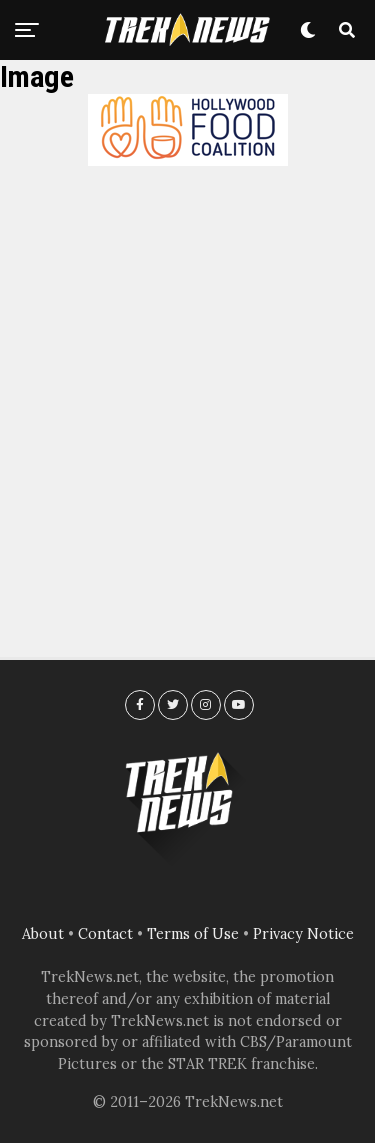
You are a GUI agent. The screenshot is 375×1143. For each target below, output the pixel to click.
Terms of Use (193, 934)
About (43, 934)
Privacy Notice (303, 934)
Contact (105, 934)
